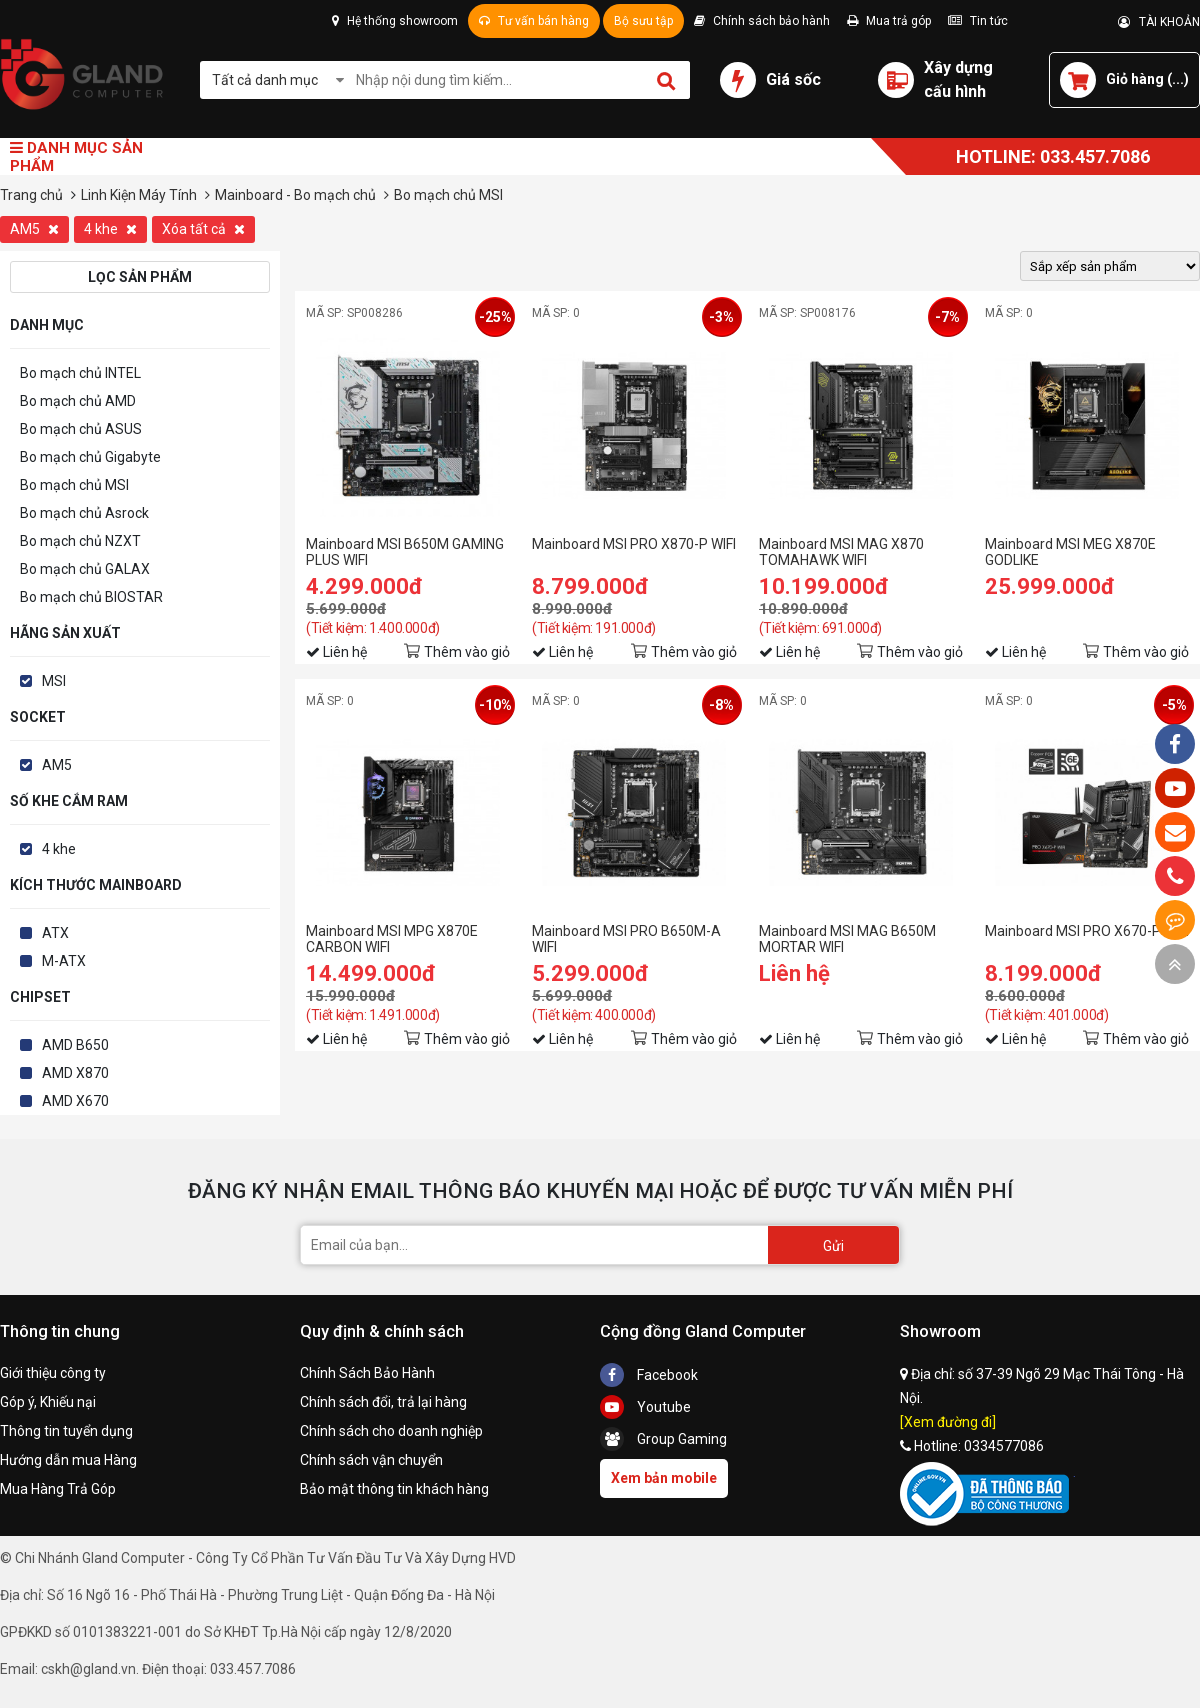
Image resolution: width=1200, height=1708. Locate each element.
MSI (54, 681)
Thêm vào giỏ (467, 652)
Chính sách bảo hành (762, 21)
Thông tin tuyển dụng (66, 1431)
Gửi (833, 1246)
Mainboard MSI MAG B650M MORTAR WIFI (847, 939)
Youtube (645, 1407)
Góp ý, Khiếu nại (48, 1402)
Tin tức (978, 21)
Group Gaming (663, 1439)
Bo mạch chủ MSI (74, 485)
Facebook (649, 1375)
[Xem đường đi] (948, 1422)
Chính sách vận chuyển (371, 1460)
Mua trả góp (889, 21)
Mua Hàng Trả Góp (58, 1489)
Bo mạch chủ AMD (78, 401)
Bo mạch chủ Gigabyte (90, 457)
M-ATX (64, 961)
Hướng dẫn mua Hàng (68, 1460)
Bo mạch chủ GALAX (85, 569)
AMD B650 (75, 1045)
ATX (55, 933)
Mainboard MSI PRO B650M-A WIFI (626, 939)
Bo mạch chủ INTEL (80, 373)
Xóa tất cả (203, 229)
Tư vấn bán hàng (534, 21)
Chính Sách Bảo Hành (367, 1373)
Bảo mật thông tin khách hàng (394, 1489)
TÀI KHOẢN (1159, 22)
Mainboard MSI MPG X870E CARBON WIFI (392, 939)
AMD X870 (75, 1073)
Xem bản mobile (664, 1478)
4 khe (110, 229)
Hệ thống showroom (395, 21)
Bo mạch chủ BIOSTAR (91, 597)
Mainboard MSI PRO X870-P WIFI (634, 544)
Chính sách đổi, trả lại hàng (383, 1402)
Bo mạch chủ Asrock (84, 513)
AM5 (34, 229)
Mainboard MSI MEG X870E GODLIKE (1070, 552)
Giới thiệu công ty (53, 1373)
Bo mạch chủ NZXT (80, 541)
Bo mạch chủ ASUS (81, 429)
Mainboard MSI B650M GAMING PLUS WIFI (405, 552)
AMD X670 (75, 1101)
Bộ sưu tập (643, 21)
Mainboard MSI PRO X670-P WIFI (1087, 931)
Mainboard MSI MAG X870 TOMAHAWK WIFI (841, 552)
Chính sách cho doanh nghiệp (391, 1431)
